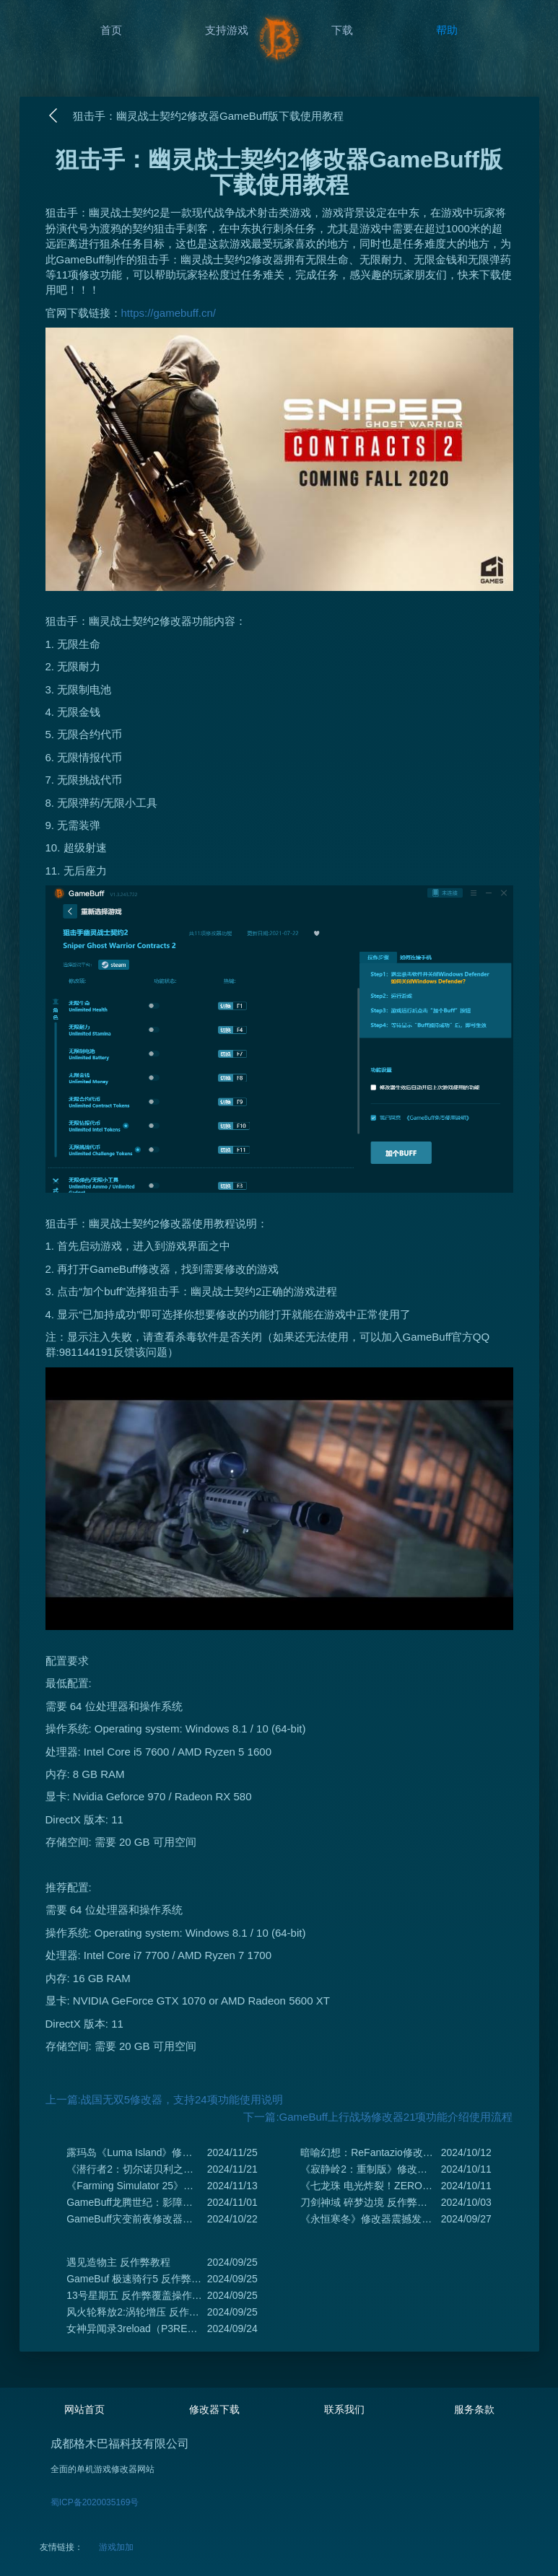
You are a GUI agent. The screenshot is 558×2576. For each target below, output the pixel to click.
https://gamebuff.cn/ (168, 313)
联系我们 (344, 2409)
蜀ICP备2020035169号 (95, 2502)
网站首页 (84, 2409)
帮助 (447, 30)
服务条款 (474, 2409)
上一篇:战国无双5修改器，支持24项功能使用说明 (164, 2099)
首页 (111, 30)
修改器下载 (214, 2409)
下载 (342, 30)
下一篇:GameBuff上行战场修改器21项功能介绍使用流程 (378, 2117)
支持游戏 (226, 30)
